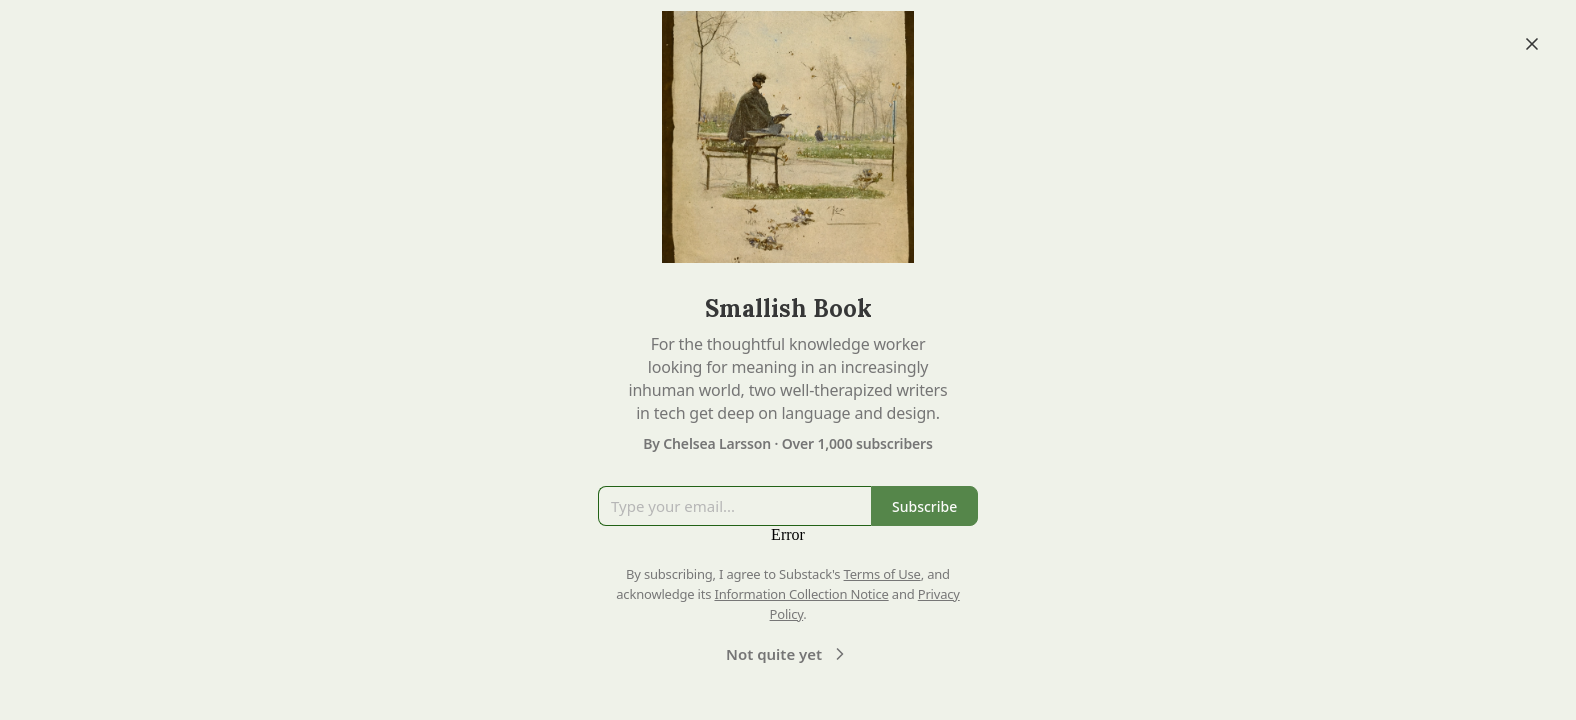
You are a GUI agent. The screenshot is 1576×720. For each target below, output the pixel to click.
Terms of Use (882, 574)
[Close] (1532, 44)
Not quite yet (788, 654)
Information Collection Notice (801, 594)
